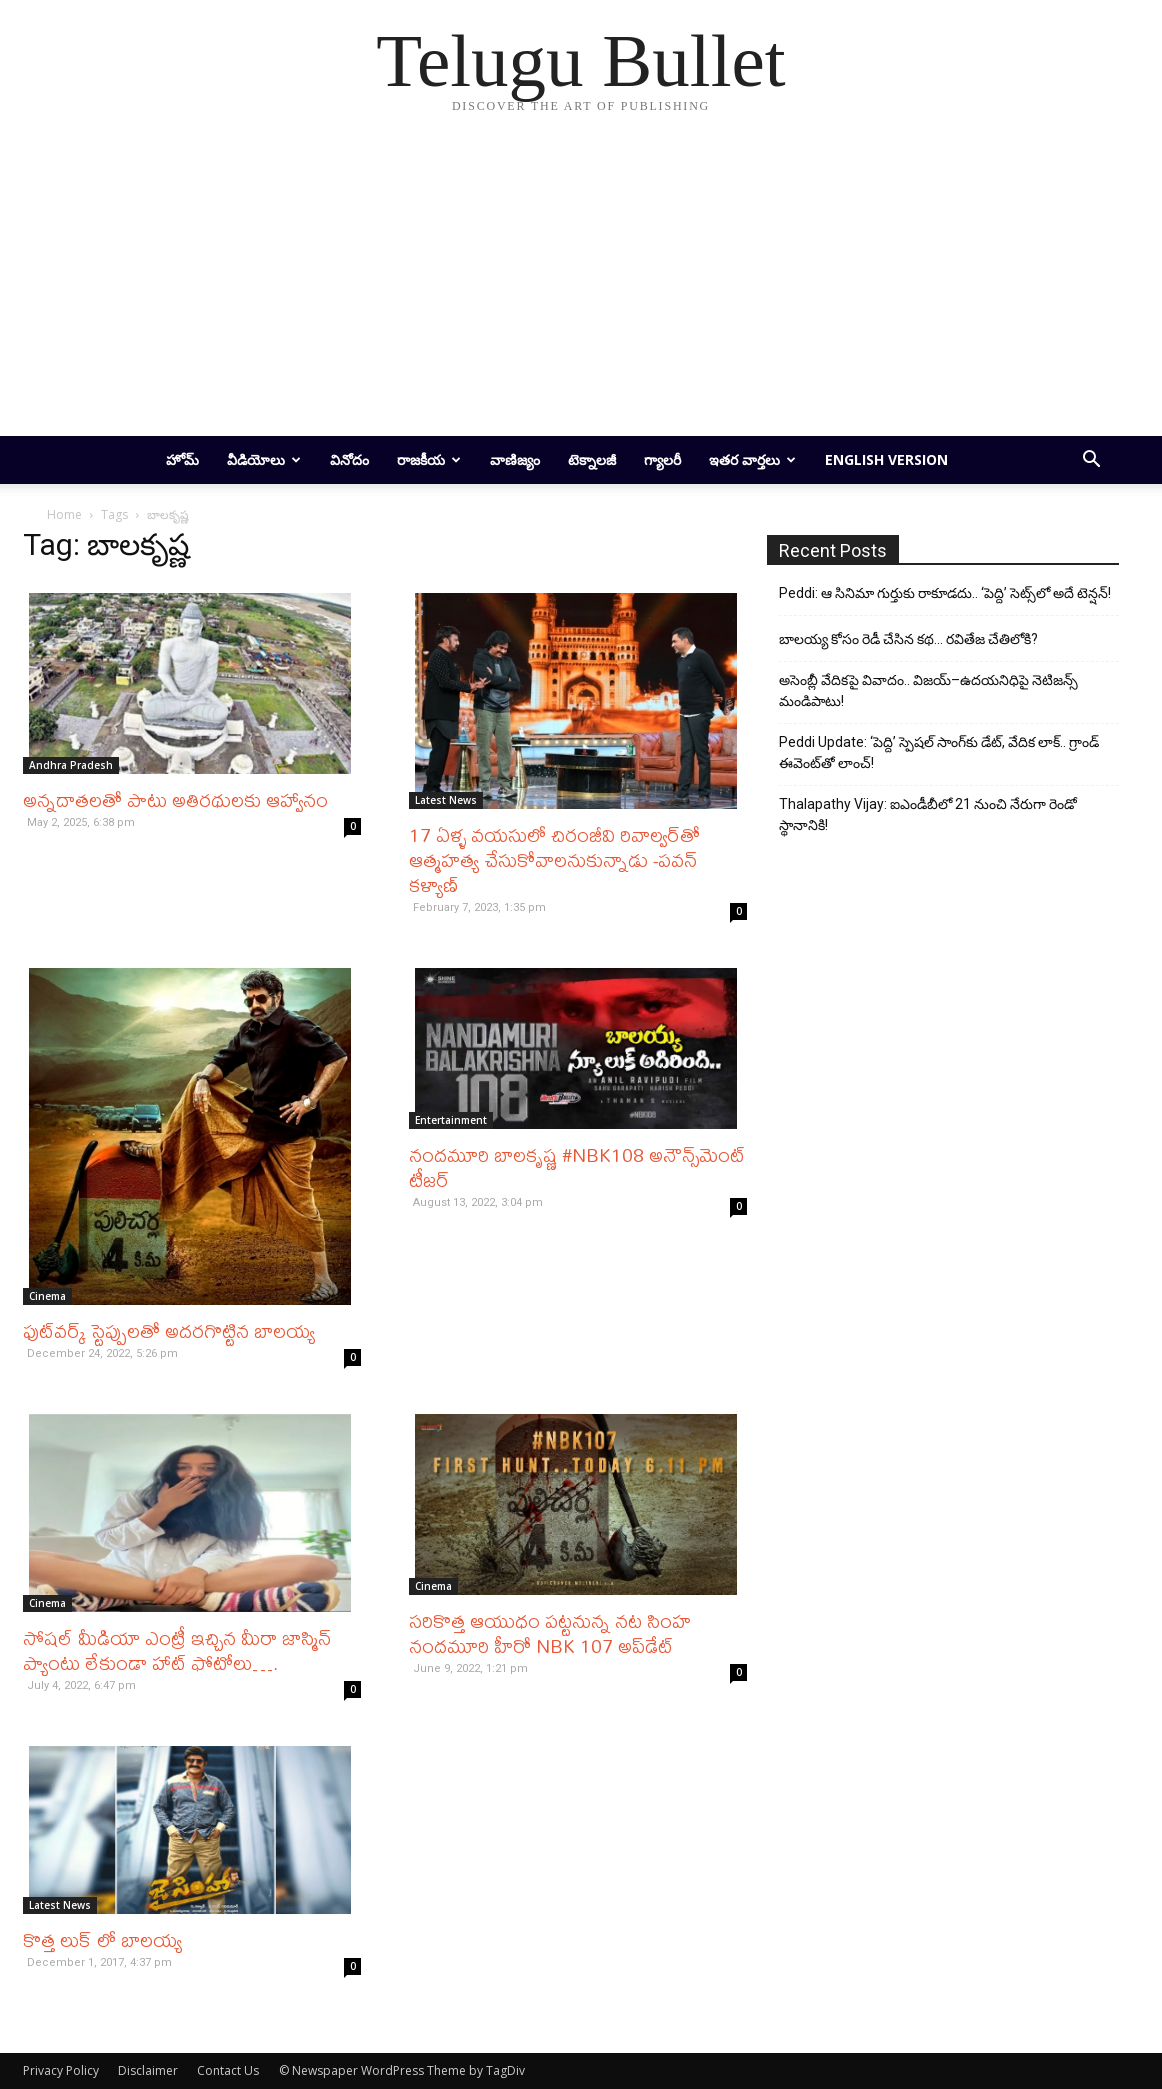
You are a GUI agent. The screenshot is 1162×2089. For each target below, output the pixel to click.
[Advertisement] (581, 286)
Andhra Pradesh (71, 765)
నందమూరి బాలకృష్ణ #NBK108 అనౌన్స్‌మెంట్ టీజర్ (577, 1167)
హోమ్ (182, 459)
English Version (886, 459)
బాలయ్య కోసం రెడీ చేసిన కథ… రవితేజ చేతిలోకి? (908, 639)
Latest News (446, 800)
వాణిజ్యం (515, 459)
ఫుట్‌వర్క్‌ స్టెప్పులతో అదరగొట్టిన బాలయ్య (169, 1330)
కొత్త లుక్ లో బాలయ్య (102, 1939)
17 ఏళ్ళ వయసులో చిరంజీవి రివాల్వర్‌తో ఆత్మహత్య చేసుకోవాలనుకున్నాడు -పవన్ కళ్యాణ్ (554, 859)
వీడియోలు (264, 459)
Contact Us (228, 2070)
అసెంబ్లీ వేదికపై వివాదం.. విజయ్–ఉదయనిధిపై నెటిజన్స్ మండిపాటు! (928, 690)
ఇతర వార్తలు (752, 459)
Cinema (47, 1296)
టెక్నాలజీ (592, 459)
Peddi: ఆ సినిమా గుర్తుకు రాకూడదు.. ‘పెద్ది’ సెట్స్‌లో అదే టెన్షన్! (945, 593)
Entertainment (451, 1120)
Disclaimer (148, 2070)
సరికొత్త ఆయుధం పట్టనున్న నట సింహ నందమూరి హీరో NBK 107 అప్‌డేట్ (550, 1633)
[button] (1091, 461)
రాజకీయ (429, 459)
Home (64, 514)
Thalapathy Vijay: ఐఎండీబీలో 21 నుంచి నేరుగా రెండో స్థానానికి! (928, 814)
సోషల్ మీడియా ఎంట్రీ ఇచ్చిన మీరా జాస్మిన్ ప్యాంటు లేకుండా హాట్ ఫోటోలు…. (177, 1650)
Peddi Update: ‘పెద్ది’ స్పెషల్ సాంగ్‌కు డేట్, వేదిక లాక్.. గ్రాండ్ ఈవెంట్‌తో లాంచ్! (939, 752)
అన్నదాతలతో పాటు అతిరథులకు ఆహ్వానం (175, 799)
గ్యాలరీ (662, 459)
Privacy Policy (61, 2070)
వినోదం (349, 459)
